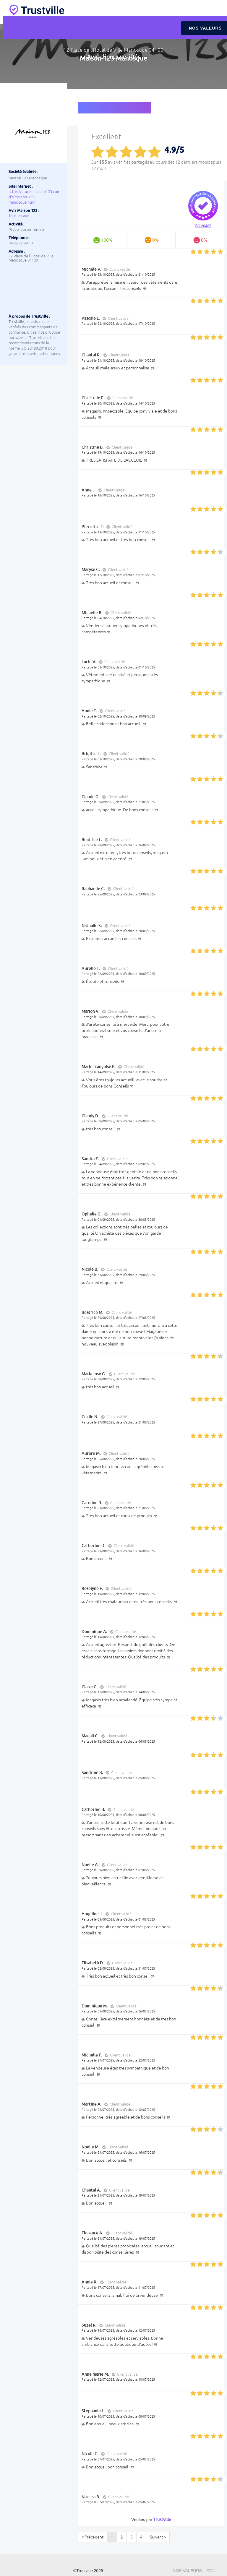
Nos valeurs (187, 2570)
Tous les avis (19, 216)
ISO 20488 (203, 226)
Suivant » (158, 2537)
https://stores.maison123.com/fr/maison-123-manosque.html (34, 196)
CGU (210, 2570)
